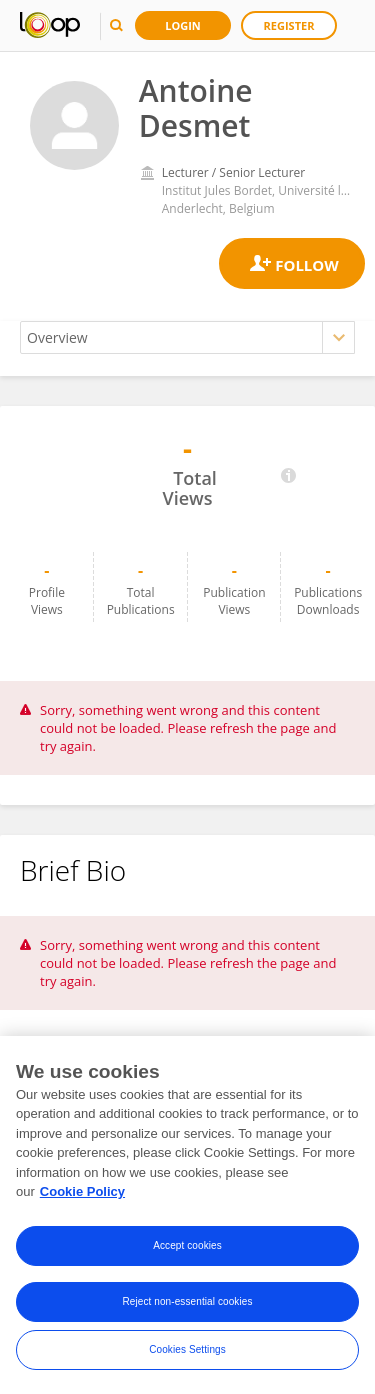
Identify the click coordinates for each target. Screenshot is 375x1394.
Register (289, 25)
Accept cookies (187, 1247)
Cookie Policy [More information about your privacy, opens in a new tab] (82, 1193)
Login (183, 25)
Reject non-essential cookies (187, 1303)
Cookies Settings (187, 1351)
